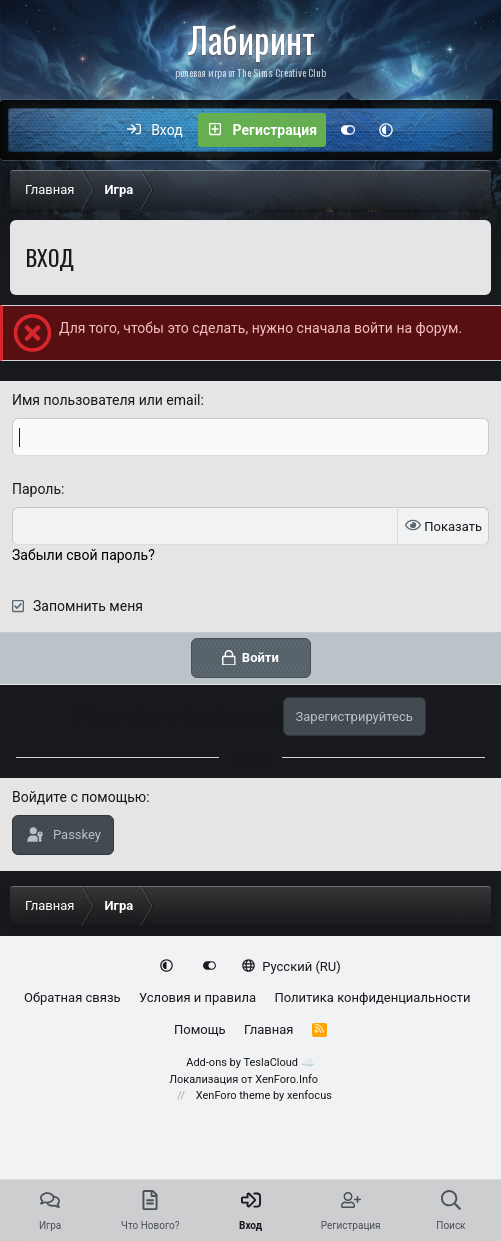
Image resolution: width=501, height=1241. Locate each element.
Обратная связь (72, 997)
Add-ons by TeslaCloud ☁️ (250, 1062)
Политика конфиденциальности (372, 997)
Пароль (36, 489)
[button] (386, 130)
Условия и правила (197, 997)
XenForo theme (233, 1095)
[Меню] (34, 130)
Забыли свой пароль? (83, 555)
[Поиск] (468, 130)
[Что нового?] (426, 130)
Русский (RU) (291, 966)
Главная (268, 1029)
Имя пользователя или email (106, 400)
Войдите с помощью (79, 797)
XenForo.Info (286, 1079)
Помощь (200, 1029)
